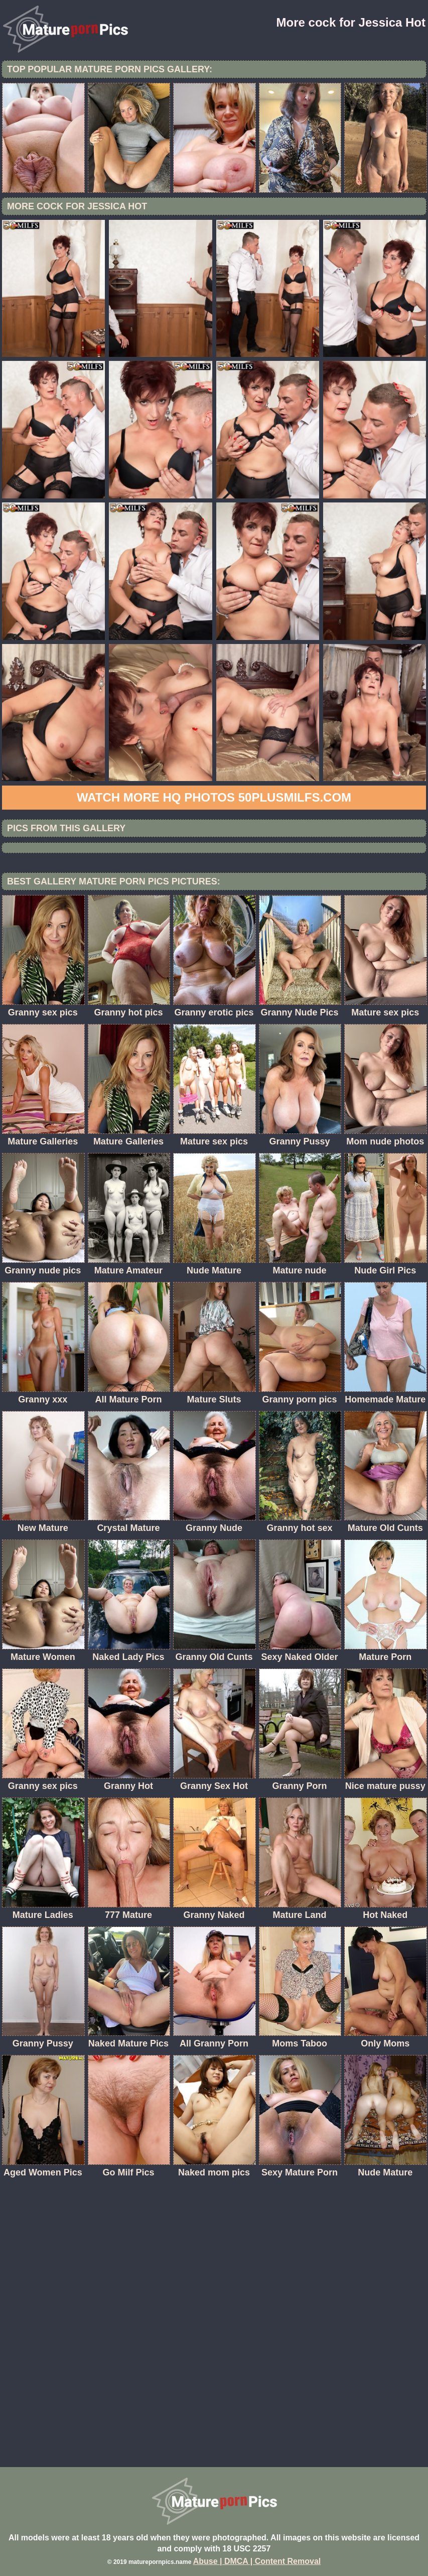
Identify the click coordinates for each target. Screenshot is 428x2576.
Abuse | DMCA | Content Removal (257, 2561)
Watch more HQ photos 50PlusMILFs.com (214, 797)
